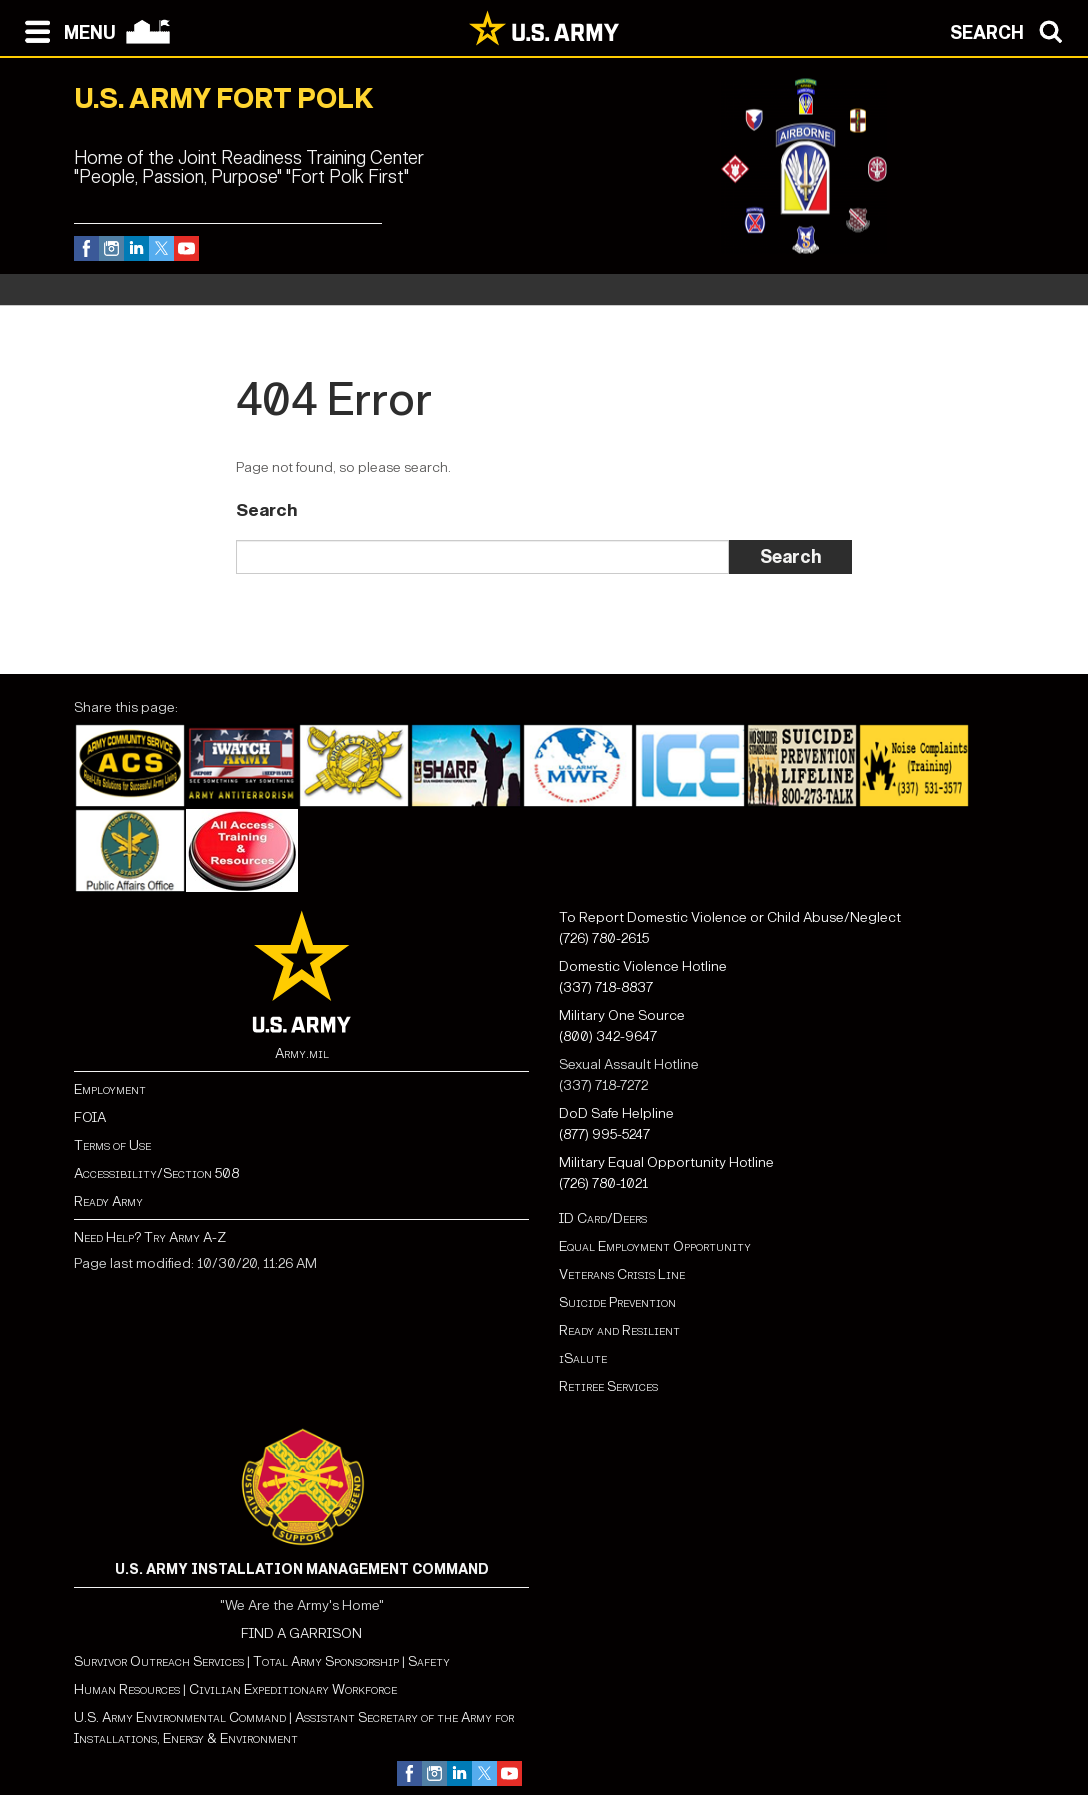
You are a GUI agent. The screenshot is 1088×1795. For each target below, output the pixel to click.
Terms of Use (112, 1145)
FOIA (90, 1117)
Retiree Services (608, 1386)
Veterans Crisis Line (622, 1274)
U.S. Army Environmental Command (180, 1717)
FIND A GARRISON (301, 1633)
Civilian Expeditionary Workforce (293, 1689)
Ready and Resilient (619, 1330)
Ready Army (108, 1201)
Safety (429, 1661)
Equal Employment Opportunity (655, 1246)
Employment (110, 1089)
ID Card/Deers (603, 1218)
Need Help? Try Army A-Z (150, 1237)
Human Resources (127, 1689)
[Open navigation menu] (65, 30)
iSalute (583, 1358)
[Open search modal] (1011, 30)
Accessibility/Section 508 (156, 1173)
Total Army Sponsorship (326, 1661)
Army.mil (302, 1053)
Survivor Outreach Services (159, 1661)
